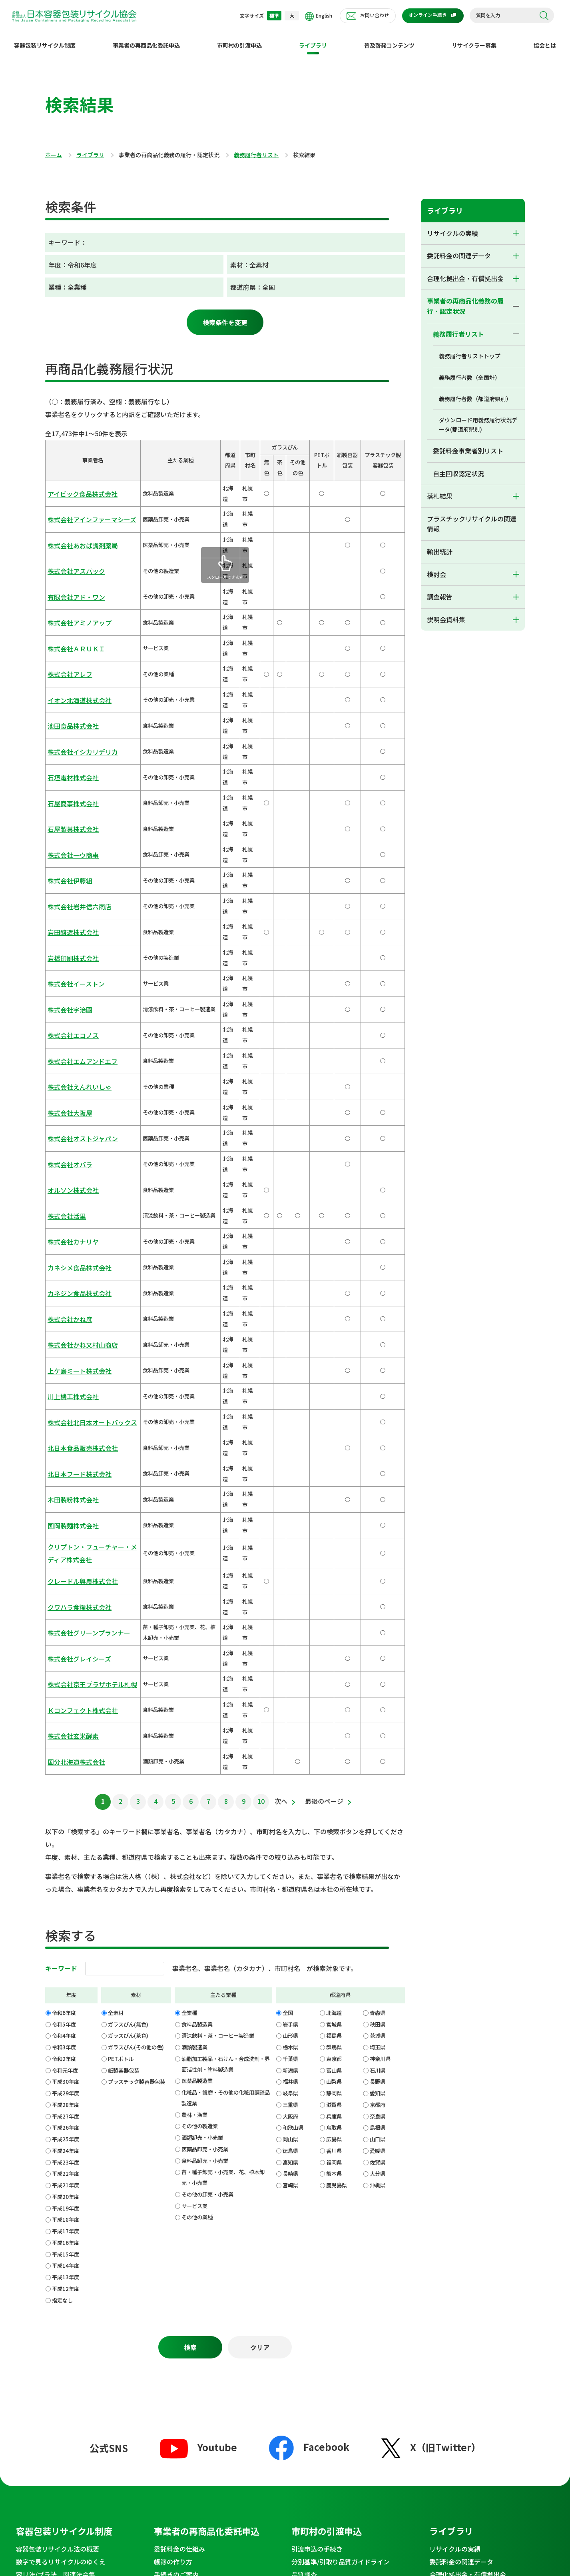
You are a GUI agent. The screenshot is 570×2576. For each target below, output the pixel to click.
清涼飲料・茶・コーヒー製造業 (217, 1531)
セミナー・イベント (45, 2272)
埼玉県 (377, 1542)
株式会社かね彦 (66, 978)
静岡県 (334, 1588)
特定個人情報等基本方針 (303, 2450)
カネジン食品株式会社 (74, 962)
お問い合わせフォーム (186, 2355)
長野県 (377, 1577)
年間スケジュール (316, 2272)
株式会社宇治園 (66, 792)
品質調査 (304, 2077)
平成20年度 (65, 1691)
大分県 (377, 1669)
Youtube (198, 1950)
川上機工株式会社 (68, 1024)
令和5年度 (64, 1519)
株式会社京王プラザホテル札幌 (84, 1215)
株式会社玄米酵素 (68, 1246)
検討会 (436, 568)
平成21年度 (65, 1680)
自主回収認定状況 (458, 467)
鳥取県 (334, 1623)
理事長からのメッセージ (326, 2211)
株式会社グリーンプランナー (81, 1179)
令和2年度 (64, 1554)
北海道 (334, 1508)
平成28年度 (65, 1600)
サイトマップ (203, 2463)
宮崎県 (290, 1680)
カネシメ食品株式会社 (74, 947)
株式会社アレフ (66, 590)
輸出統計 (439, 545)
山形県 (290, 1531)
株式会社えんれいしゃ (74, 838)
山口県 (377, 1634)
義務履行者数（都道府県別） (475, 392)
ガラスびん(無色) (128, 1519)
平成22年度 (65, 1669)
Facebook (309, 1949)
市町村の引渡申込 (239, 39)
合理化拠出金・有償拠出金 (465, 272)
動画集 (25, 2297)
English (318, 16)
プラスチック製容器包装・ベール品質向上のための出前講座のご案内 (214, 2398)
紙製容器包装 (123, 1565)
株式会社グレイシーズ (73, 1200)
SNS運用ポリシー (366, 2450)
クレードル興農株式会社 (76, 1143)
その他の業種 (197, 1712)
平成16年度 (65, 1737)
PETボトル (121, 1554)
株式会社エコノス (68, 807)
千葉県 (290, 1554)
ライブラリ (313, 39)
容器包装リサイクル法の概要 (57, 2051)
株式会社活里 (63, 916)
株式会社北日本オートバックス (84, 1040)
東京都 (334, 1554)
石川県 (377, 1565)
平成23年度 (65, 1657)
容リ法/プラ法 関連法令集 (55, 2077)
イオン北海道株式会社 (74, 606)
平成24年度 (65, 1645)
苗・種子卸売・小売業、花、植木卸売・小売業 (223, 1672)
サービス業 (194, 1701)
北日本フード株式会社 (74, 1070)
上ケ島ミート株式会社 (74, 1008)
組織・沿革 (307, 2246)
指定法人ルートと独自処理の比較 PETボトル (352, 2094)
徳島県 (290, 1645)
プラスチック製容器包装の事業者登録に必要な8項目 (214, 2216)
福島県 (334, 1531)
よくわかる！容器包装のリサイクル (67, 2090)
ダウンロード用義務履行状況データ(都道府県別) (478, 417)
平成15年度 (65, 1749)
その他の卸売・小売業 (207, 1689)
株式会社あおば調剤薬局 (76, 513)
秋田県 (377, 1519)
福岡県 (334, 1657)
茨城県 (377, 1531)
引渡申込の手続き (317, 2051)
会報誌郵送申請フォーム (189, 2381)
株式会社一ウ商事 (68, 699)
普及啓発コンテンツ (389, 39)
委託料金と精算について (189, 2090)
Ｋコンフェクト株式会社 (76, 1231)
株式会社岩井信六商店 (74, 730)
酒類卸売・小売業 (202, 1633)
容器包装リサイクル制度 (45, 39)
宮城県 (334, 1519)
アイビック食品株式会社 (76, 482)
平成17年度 (65, 1726)
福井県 (290, 1577)
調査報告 (439, 590)
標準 (274, 15)
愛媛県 (377, 1645)
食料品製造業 (197, 1519)
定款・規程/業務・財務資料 (331, 2259)
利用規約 (197, 2450)
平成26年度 (65, 1623)
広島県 (334, 1634)
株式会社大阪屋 (66, 854)
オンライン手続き (428, 14)
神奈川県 (380, 1554)
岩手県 (290, 1519)
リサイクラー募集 (474, 39)
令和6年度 (64, 1508)
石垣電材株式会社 (68, 652)
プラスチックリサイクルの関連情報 (471, 517)
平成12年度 (65, 1783)
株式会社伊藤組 (66, 714)
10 (261, 1296)
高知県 (290, 1657)
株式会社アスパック (71, 528)
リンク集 (441, 2450)
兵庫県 (334, 1611)
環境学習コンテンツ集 (48, 2310)
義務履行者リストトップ (469, 349)
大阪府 (290, 1611)
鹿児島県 (336, 1680)
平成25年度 (65, 1634)
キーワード (61, 1463)
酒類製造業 (194, 1542)
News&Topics (45, 2337)
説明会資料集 (446, 613)
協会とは (545, 39)
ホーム (53, 148)
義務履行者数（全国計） (469, 371)
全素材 (116, 1508)
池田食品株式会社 (68, 621)
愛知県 (377, 1588)
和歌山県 (293, 1623)
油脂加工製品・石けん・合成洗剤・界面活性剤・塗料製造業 (225, 1559)
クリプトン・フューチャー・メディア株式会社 (87, 1122)
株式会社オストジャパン (76, 869)
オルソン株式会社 (68, 900)
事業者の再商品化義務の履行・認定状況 (465, 300)
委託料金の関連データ (459, 249)
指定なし (62, 1795)
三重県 (290, 1600)
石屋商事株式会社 (68, 668)
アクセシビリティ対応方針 (495, 2450)
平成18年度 (65, 1715)
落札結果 (439, 489)
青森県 (377, 1508)
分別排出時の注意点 (45, 2224)
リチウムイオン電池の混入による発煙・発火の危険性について (77, 2241)
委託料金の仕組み (179, 2051)
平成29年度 (65, 1588)
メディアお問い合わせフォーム (198, 2368)
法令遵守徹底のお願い (48, 2285)
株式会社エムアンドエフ (76, 823)
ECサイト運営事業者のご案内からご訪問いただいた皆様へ (349, 2344)
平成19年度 (65, 1703)
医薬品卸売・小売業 (204, 1644)
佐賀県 (377, 1657)
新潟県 (290, 1565)
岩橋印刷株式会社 (68, 761)
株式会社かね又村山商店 (76, 993)
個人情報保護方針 (240, 2450)
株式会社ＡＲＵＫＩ (71, 575)
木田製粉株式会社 (68, 1086)
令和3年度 (64, 1542)
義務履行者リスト (256, 148)
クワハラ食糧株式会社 (74, 1158)
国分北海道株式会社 (71, 1262)
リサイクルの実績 (452, 227)
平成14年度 (65, 1761)
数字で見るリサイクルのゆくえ (61, 2064)
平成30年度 (65, 1577)
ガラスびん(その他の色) (136, 1542)
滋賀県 (334, 1600)
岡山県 (290, 1634)
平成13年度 (65, 1772)
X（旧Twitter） (431, 1950)
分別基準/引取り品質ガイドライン (340, 2064)
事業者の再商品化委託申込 (146, 39)
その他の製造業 (199, 1621)
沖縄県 (377, 1680)
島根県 (377, 1623)
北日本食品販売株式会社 (76, 1055)
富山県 (334, 1565)
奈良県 (377, 1611)
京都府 (377, 1600)
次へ (281, 1296)
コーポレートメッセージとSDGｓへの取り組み (352, 2229)
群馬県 (334, 1542)
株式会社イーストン (71, 776)
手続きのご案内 (176, 2077)
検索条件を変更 (225, 316)
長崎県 (290, 1669)
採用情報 (446, 2193)
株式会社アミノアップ (74, 559)
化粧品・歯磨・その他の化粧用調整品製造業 (225, 1593)
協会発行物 (32, 2259)
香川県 (334, 1645)
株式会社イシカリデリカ (76, 637)
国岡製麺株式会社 (68, 1102)
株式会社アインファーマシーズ (84, 497)
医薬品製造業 (197, 1576)
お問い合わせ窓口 (189, 2337)
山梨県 (334, 1577)
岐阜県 (290, 1588)
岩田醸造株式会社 (68, 745)
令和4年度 (64, 1531)
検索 (544, 16)
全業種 (189, 1508)
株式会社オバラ (66, 885)
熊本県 (334, 1669)
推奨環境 (409, 2450)
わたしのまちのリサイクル (54, 2211)
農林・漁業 (194, 1609)
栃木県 (290, 1542)
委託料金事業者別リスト (468, 444)
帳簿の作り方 (173, 2064)
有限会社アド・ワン (71, 544)
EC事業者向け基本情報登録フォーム (343, 2369)
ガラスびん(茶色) (128, 1531)
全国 (288, 1508)
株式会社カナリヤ (68, 931)
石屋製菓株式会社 (68, 683)
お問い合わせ (374, 15)
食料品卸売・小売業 (204, 1655)
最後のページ (324, 1296)
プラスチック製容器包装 (136, 1577)
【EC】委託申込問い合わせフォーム (343, 2381)
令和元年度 (65, 1565)
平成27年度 (65, 1611)
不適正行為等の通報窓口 (477, 2337)
